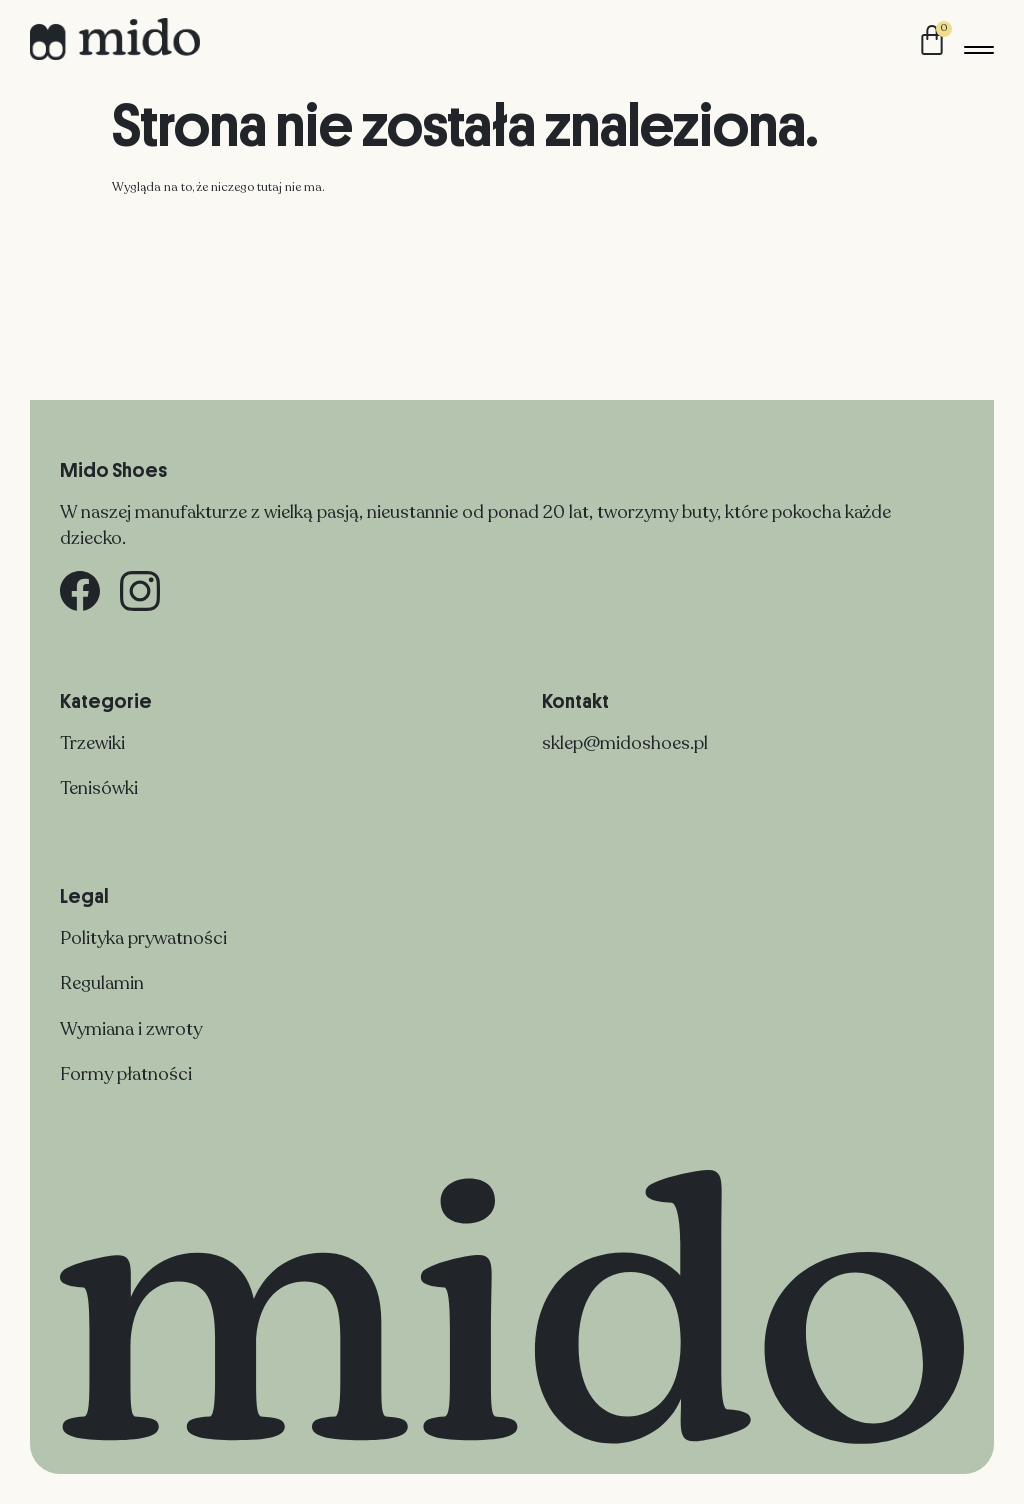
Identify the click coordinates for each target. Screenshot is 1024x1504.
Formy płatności (126, 1074)
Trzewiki (92, 743)
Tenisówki (99, 788)
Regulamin (102, 983)
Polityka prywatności (143, 938)
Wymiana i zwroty (131, 1029)
